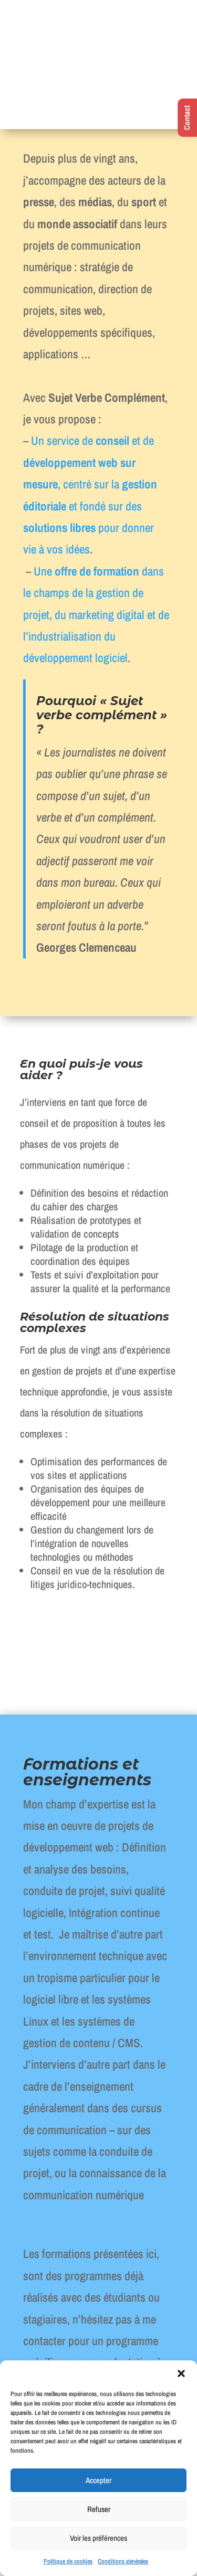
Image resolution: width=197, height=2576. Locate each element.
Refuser (98, 2509)
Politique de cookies (68, 2561)
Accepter (98, 2480)
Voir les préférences (98, 2537)
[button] (181, 2373)
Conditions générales (123, 2561)
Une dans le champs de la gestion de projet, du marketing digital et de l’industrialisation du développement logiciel (96, 614)
